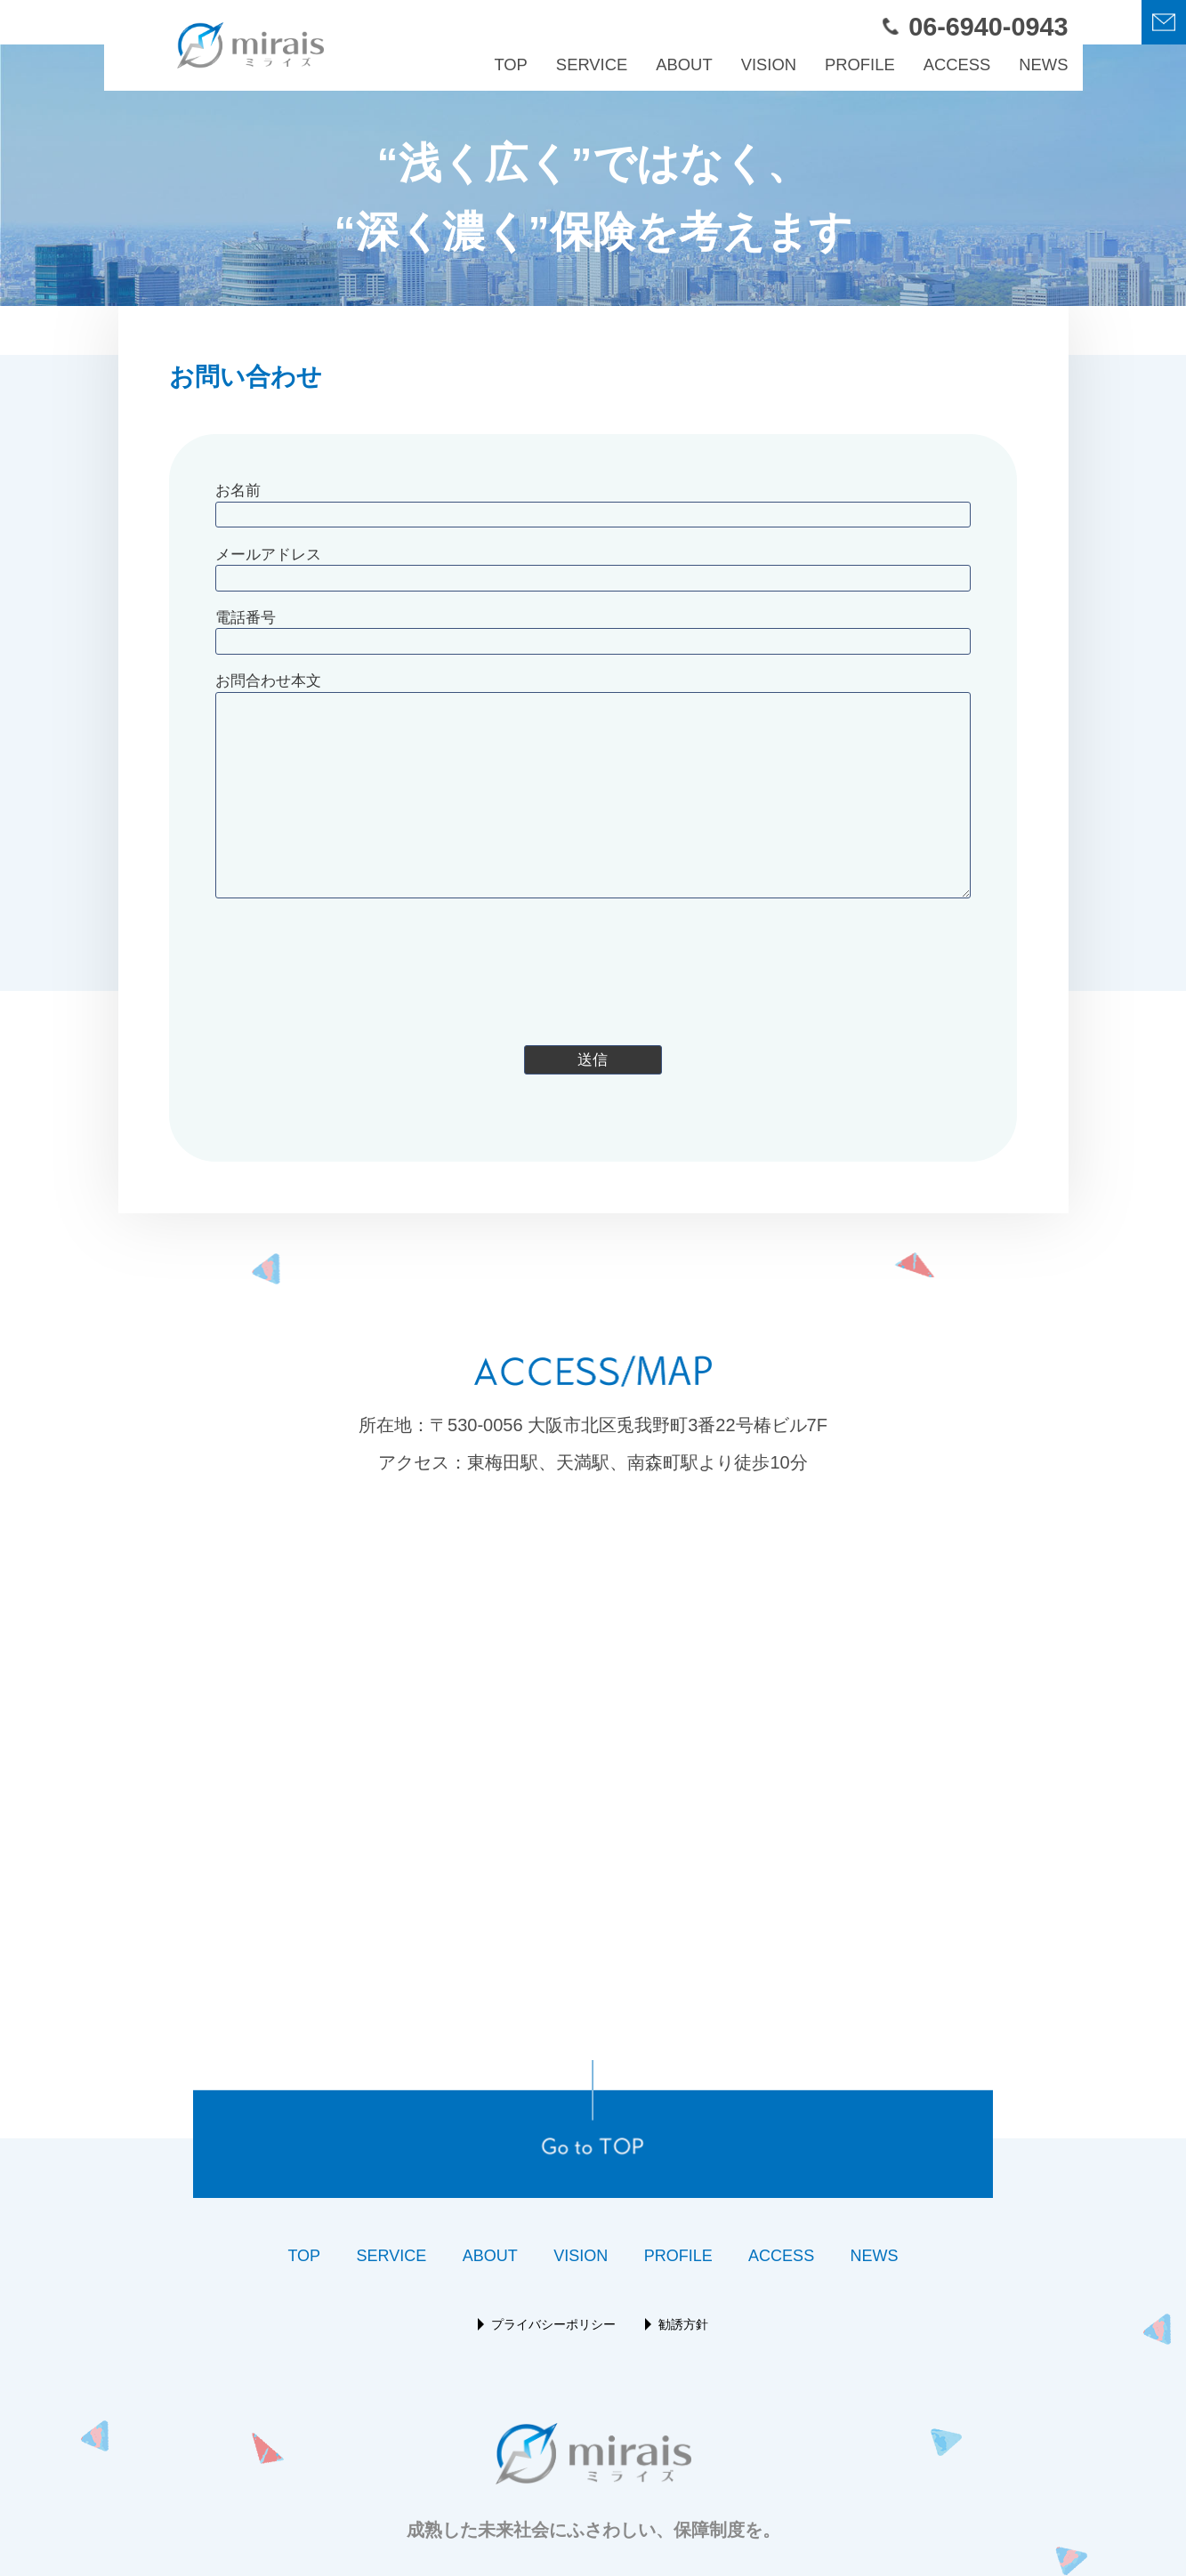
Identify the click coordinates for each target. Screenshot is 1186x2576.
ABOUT (684, 64)
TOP (510, 64)
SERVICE (591, 64)
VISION (768, 64)
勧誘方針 (683, 2324)
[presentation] (593, 964)
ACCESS (957, 64)
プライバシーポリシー (553, 2324)
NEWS (1043, 64)
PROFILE (860, 64)
